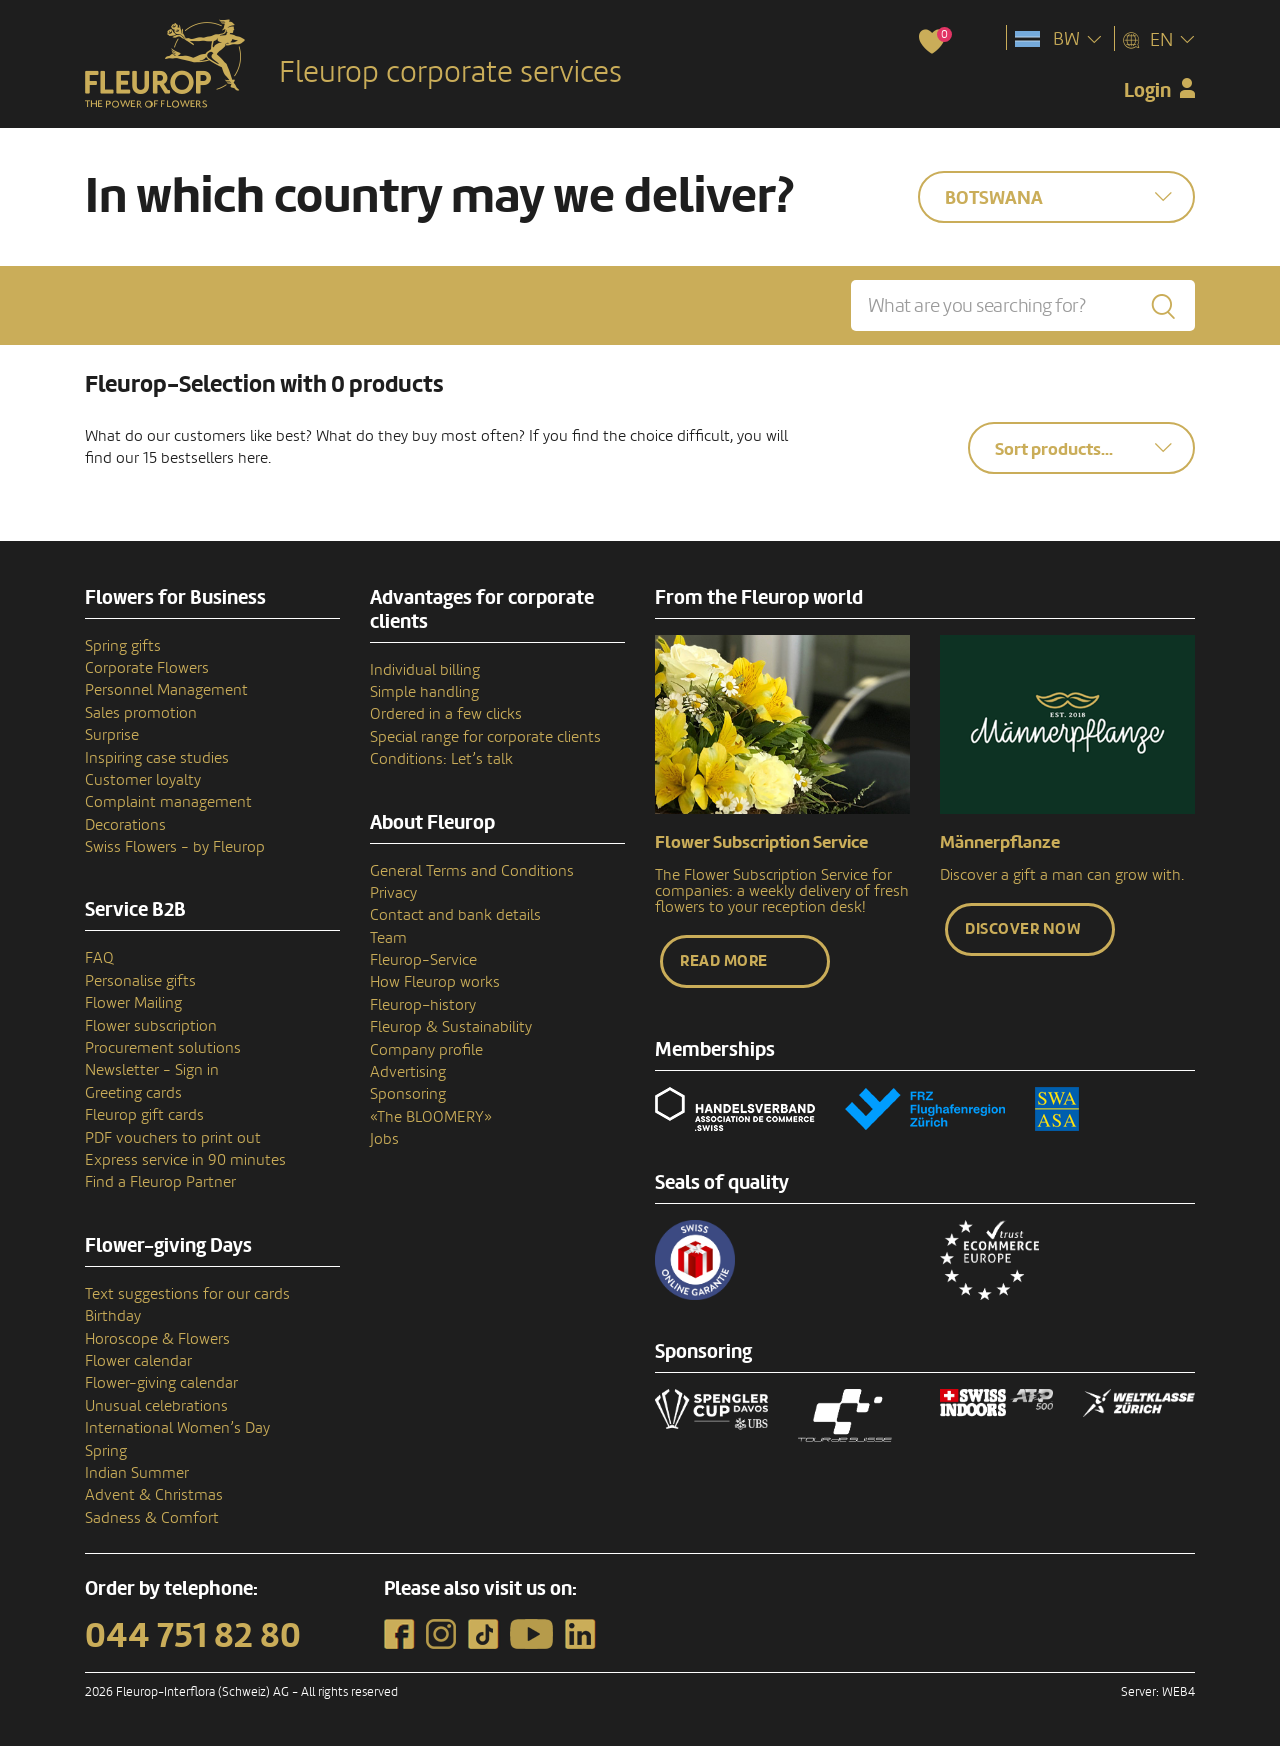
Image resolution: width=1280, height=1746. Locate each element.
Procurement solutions (163, 1048)
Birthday (113, 1316)
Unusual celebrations (156, 1406)
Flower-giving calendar (161, 1383)
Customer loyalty (143, 780)
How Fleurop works (435, 982)
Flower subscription (151, 1026)
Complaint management (168, 802)
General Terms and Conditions (472, 871)
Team (388, 938)
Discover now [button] (1023, 929)
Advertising (408, 1072)
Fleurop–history (423, 1005)
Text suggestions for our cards (187, 1294)
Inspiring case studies (157, 758)
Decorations (125, 825)
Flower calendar (138, 1361)
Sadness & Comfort (152, 1518)
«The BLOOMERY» (431, 1117)
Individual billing (425, 670)
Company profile (426, 1050)
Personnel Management (166, 690)
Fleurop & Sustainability (451, 1027)
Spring (106, 1451)
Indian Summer (137, 1473)
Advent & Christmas (154, 1495)
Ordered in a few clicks (446, 714)
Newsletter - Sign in (152, 1070)
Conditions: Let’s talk (441, 759)
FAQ (99, 958)
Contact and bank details (455, 915)
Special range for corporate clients (485, 737)
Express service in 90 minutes (185, 1160)
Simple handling (424, 692)
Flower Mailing (133, 1003)
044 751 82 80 (193, 1636)
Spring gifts (123, 646)
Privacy (393, 893)
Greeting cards (133, 1093)
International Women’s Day (177, 1428)
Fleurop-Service (423, 960)
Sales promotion (141, 713)
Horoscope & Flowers (157, 1339)
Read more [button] (724, 961)
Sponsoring (408, 1094)
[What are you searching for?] (1023, 305)
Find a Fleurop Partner (160, 1182)
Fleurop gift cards (144, 1115)
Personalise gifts (140, 981)
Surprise (112, 735)
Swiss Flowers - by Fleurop (175, 847)
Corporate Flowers (147, 668)
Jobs (384, 1139)
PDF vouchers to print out (173, 1138)
